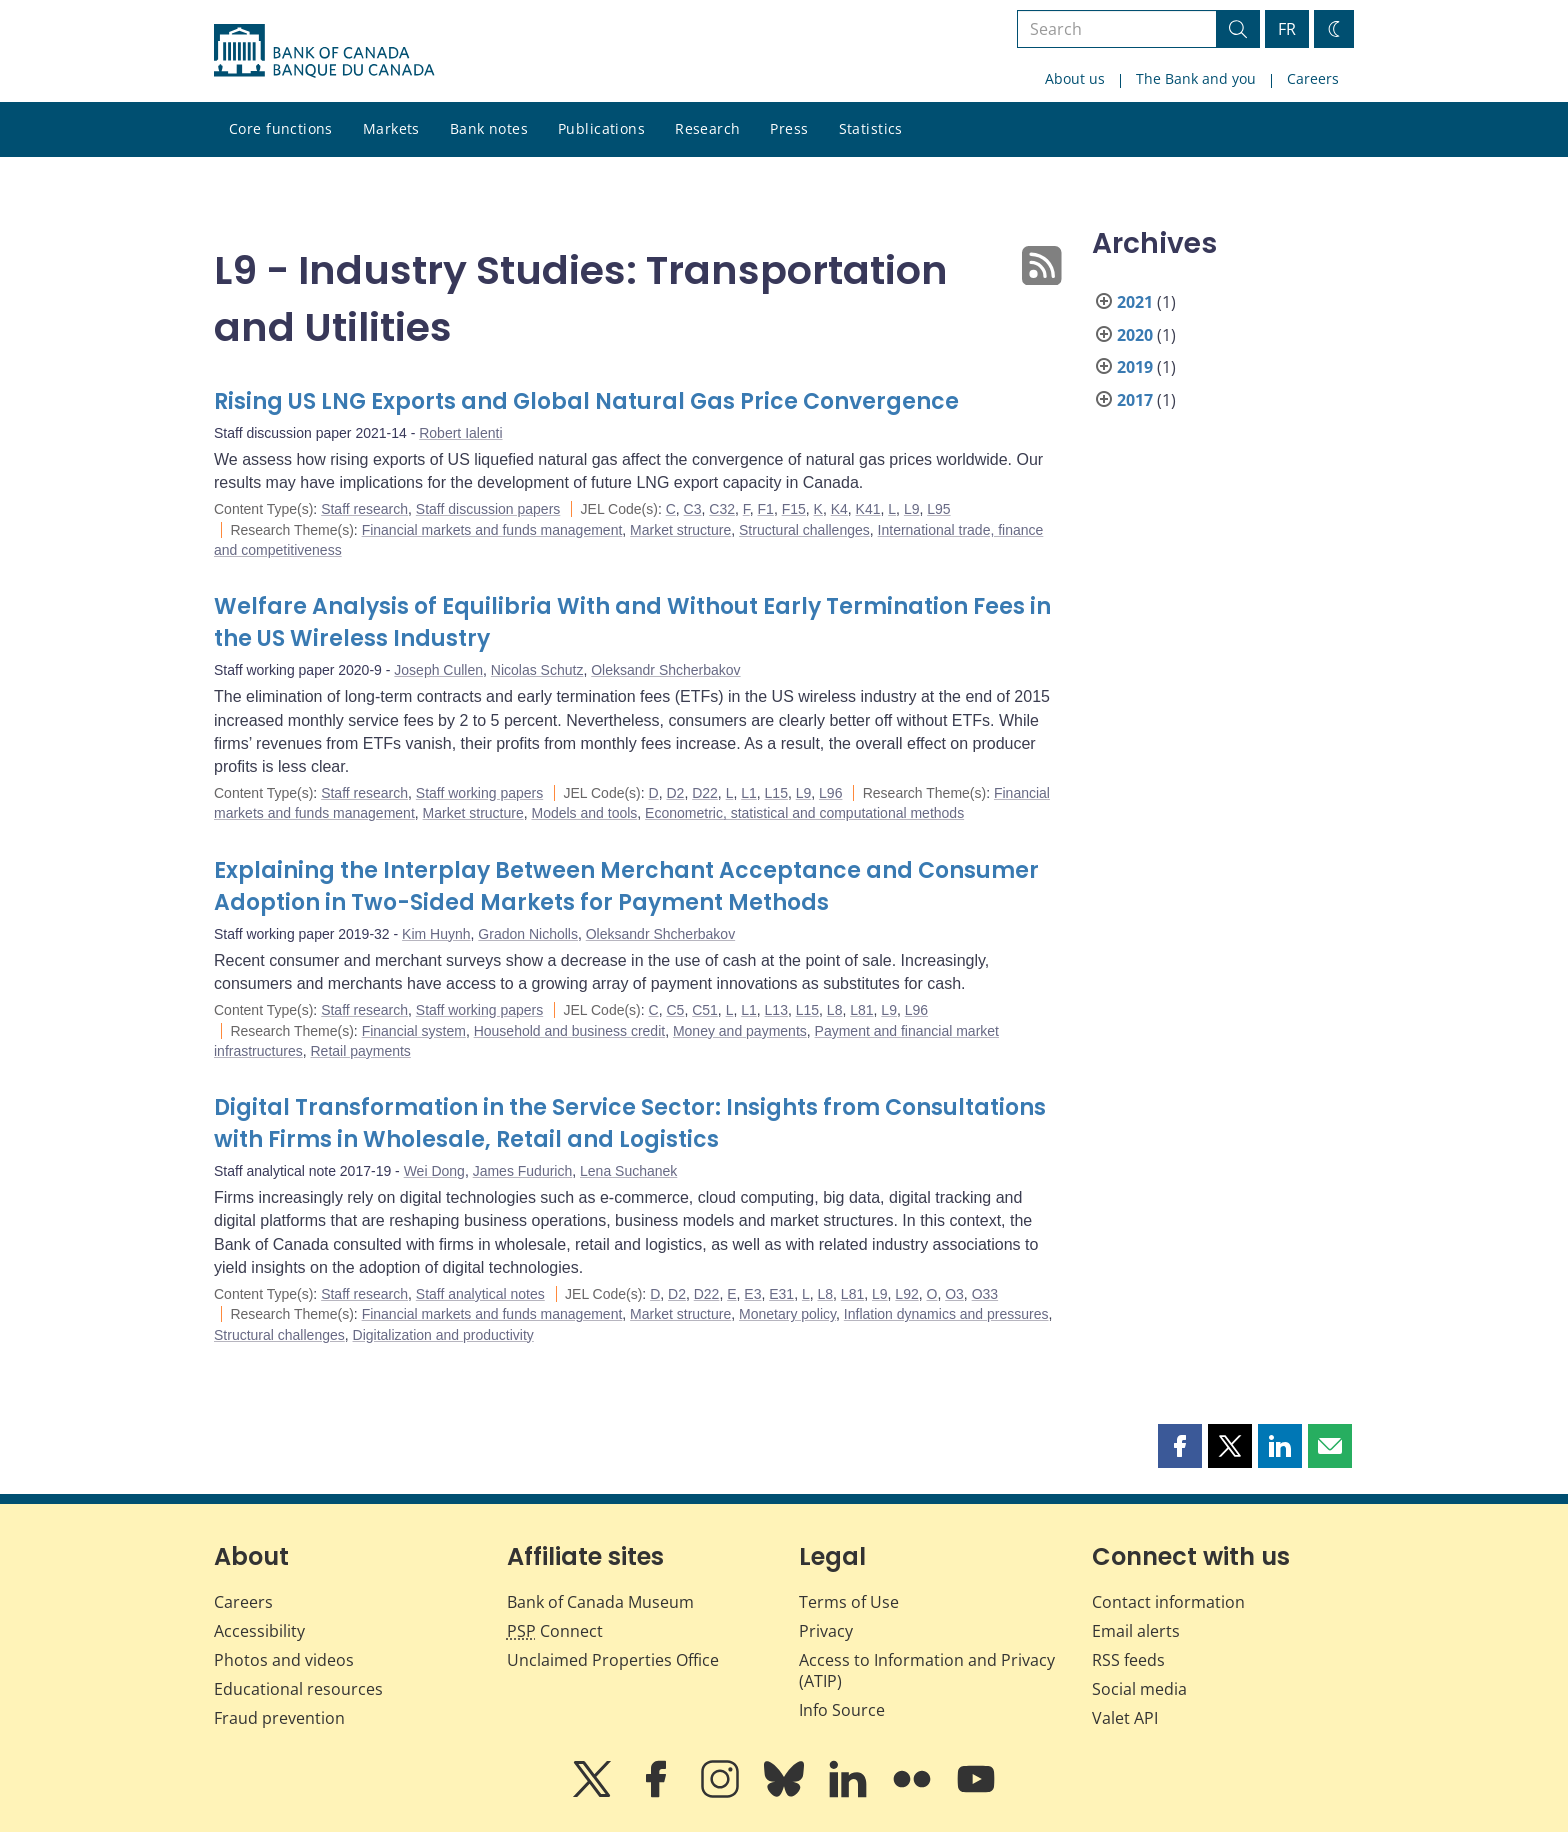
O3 (954, 1294)
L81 (861, 1010)
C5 (675, 1010)
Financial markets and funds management (492, 530)
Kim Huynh (436, 934)
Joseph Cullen (438, 670)
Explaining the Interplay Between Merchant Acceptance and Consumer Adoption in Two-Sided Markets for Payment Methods (626, 886)
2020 (1135, 335)
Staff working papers (479, 793)
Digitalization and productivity (443, 1335)
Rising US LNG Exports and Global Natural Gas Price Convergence (586, 401)
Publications (601, 128)
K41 (868, 509)
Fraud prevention (279, 1718)
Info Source (842, 1710)
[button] (1180, 1446)
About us (1075, 78)
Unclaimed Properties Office (613, 1660)
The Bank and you (1196, 78)
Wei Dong (434, 1171)
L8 (835, 1010)
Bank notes (489, 128)
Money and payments (740, 1031)
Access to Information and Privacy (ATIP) (927, 1670)
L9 (912, 509)
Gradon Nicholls (528, 934)
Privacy (826, 1631)
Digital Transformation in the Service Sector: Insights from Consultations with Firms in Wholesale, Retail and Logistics (630, 1123)
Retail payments (360, 1051)
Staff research (364, 509)
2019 (1135, 367)
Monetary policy (787, 1314)
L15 (776, 793)
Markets (391, 128)
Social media (1139, 1689)
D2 (675, 793)
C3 (693, 509)
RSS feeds (1128, 1660)
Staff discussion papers (488, 509)
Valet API (1125, 1718)
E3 (752, 1294)
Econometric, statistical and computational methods (804, 813)
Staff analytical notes (480, 1294)
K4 (839, 509)
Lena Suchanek (628, 1171)
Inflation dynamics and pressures (946, 1314)
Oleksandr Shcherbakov (665, 670)
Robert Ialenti (460, 433)
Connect (555, 1631)
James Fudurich (523, 1171)
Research (707, 128)
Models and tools (584, 813)
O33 (985, 1294)
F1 (766, 509)
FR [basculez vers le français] (1287, 29)
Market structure (680, 530)
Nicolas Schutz (537, 670)
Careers (1313, 78)
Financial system (414, 1031)
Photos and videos (284, 1660)
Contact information (1168, 1602)
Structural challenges (804, 530)
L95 (938, 509)
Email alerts (1136, 1631)
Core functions (281, 128)
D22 (705, 793)
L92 (906, 1294)
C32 (722, 509)
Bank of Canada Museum (600, 1602)
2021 (1135, 302)
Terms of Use (849, 1602)
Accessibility (259, 1631)
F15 (794, 509)
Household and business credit (569, 1031)
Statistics (871, 128)
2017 (1135, 400)
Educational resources (298, 1689)
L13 (776, 1010)
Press (789, 128)
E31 (781, 1294)
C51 (705, 1010)
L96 (830, 793)
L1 (749, 793)
